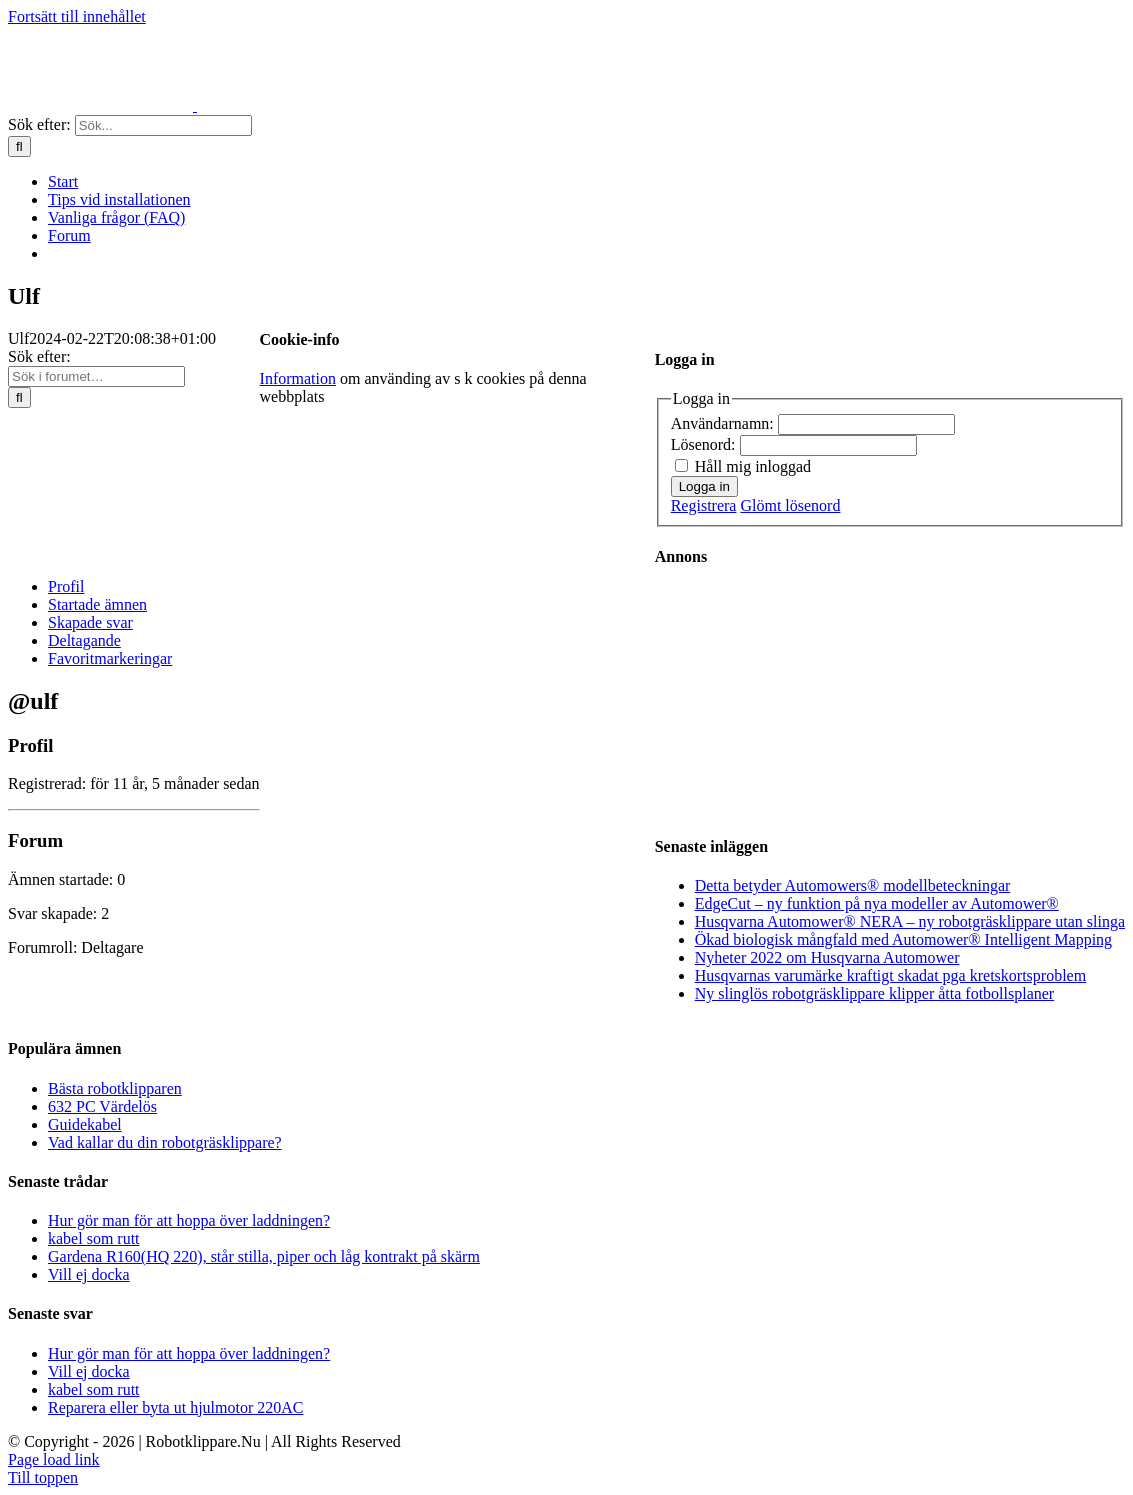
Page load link (54, 1459)
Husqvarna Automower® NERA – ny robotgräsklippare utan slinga (910, 921)
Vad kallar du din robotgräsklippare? (165, 1142)
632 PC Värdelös (102, 1106)
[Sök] (19, 146)
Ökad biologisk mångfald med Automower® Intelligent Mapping (903, 939)
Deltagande (84, 640)
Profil (66, 586)
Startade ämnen (97, 604)
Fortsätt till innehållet (77, 16)
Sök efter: (39, 356)
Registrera (704, 505)
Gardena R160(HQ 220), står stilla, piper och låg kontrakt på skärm (264, 1256)
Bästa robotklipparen (115, 1088)
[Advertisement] (815, 699)
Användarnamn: (724, 423)
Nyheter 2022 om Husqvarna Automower (827, 957)
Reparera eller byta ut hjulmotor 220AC (175, 1407)
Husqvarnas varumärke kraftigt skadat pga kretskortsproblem (890, 975)
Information (298, 378)
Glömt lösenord (790, 505)
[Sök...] (163, 125)
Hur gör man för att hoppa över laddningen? (189, 1220)
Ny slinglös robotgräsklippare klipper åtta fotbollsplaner (874, 993)
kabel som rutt (94, 1238)
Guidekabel (85, 1124)
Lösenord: (705, 444)
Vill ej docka (89, 1274)
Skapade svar (90, 622)
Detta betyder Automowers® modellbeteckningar (853, 885)
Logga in (704, 486)
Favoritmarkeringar (110, 658)
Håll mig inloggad (753, 466)
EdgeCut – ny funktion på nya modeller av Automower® (877, 903)
